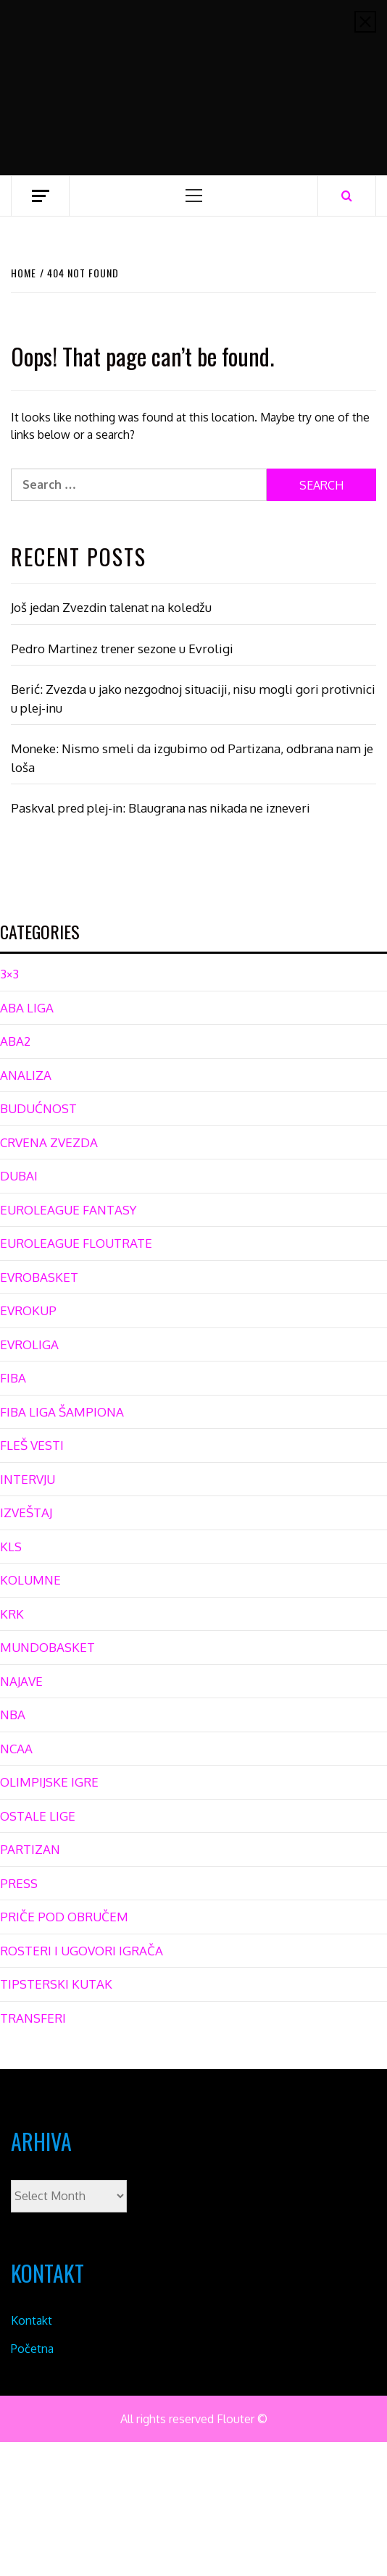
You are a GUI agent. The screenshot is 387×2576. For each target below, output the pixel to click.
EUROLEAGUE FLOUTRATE (76, 1243)
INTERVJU (27, 1479)
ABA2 (15, 1041)
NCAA (16, 1748)
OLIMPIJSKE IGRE (49, 1782)
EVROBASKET (39, 1277)
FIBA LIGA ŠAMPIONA (62, 1411)
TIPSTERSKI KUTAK (56, 1984)
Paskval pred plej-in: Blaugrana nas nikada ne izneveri (160, 807)
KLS (11, 1546)
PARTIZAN (30, 1849)
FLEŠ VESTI (32, 1445)
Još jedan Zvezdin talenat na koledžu (111, 607)
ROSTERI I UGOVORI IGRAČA (81, 1950)
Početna (32, 2348)
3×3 (9, 973)
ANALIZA (25, 1075)
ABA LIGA (27, 1007)
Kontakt (31, 2320)
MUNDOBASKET (47, 1647)
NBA (12, 1714)
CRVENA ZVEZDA (49, 1142)
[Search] (346, 195)
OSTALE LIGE (37, 1816)
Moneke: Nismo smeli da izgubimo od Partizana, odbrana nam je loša (192, 758)
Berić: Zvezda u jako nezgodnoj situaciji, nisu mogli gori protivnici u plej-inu (193, 698)
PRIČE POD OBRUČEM (64, 1916)
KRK (12, 1613)
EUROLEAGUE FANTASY (68, 1209)
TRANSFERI (33, 2018)
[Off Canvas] (40, 196)
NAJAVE (21, 1681)
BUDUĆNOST (38, 1108)
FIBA (13, 1377)
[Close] (365, 22)
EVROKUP (28, 1310)
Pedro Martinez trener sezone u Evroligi (122, 648)
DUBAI (19, 1175)
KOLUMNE (30, 1579)
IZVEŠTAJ (26, 1512)
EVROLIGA (29, 1344)
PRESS (19, 1883)
